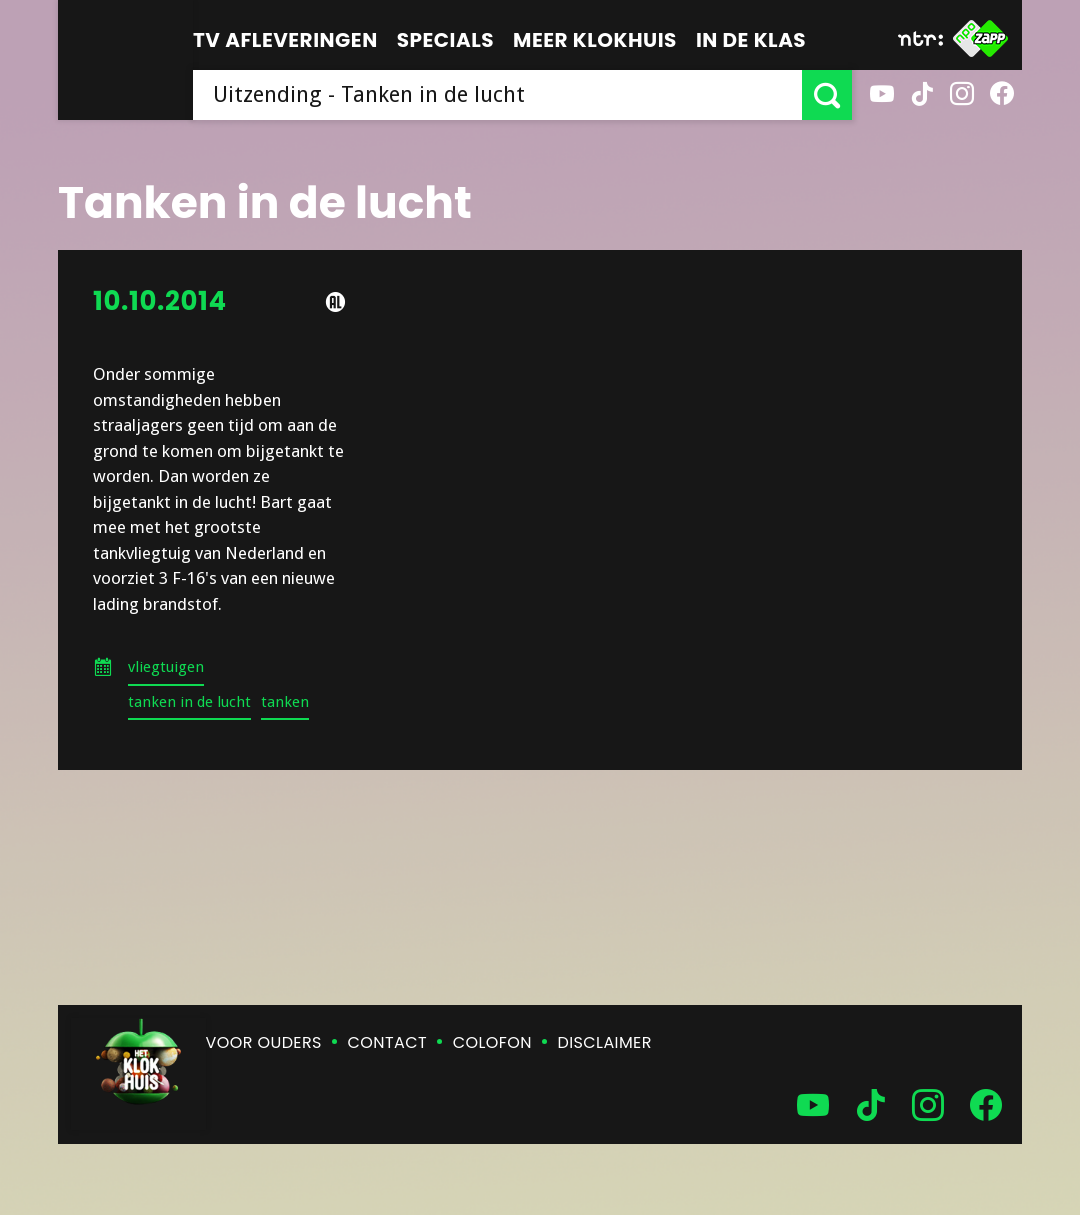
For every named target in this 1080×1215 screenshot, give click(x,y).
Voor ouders (264, 1042)
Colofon (492, 1042)
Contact (387, 1042)
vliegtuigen (166, 667)
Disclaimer (605, 1042)
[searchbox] (497, 95)
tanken (285, 702)
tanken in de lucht (189, 702)
